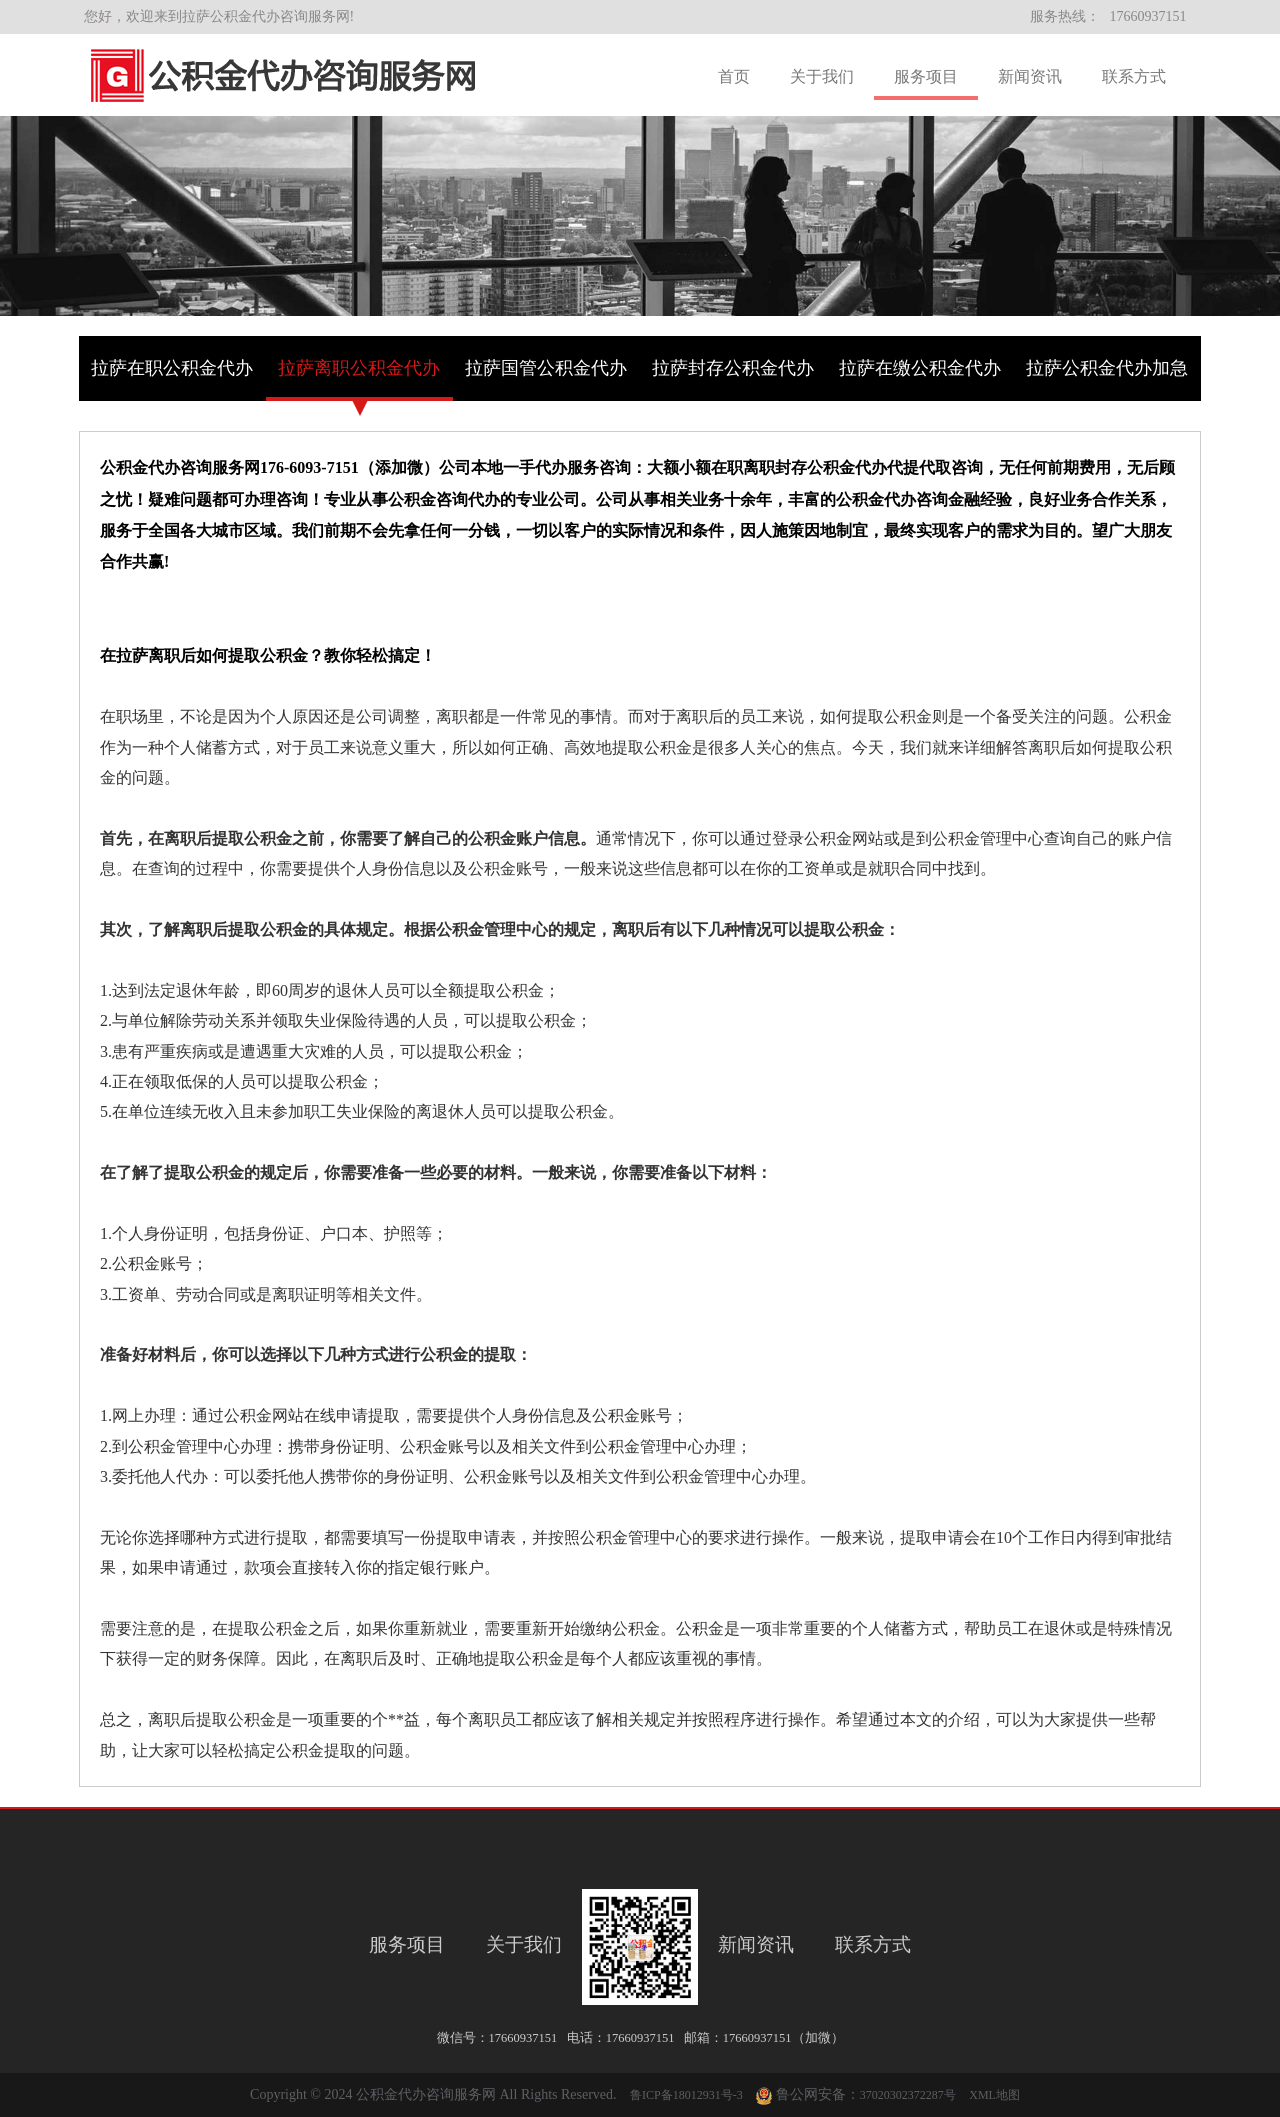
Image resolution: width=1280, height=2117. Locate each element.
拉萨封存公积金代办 (733, 368)
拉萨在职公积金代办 (172, 368)
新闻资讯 (1030, 76)
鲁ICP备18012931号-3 (686, 2095)
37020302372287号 (908, 2095)
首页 (734, 76)
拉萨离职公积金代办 (359, 368)
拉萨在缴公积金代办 (920, 368)
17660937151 (1148, 16)
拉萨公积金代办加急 (1107, 368)
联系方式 (1134, 76)
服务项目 (926, 76)
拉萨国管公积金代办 (546, 368)
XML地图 (994, 2095)
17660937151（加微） (783, 2038)
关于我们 (822, 76)
